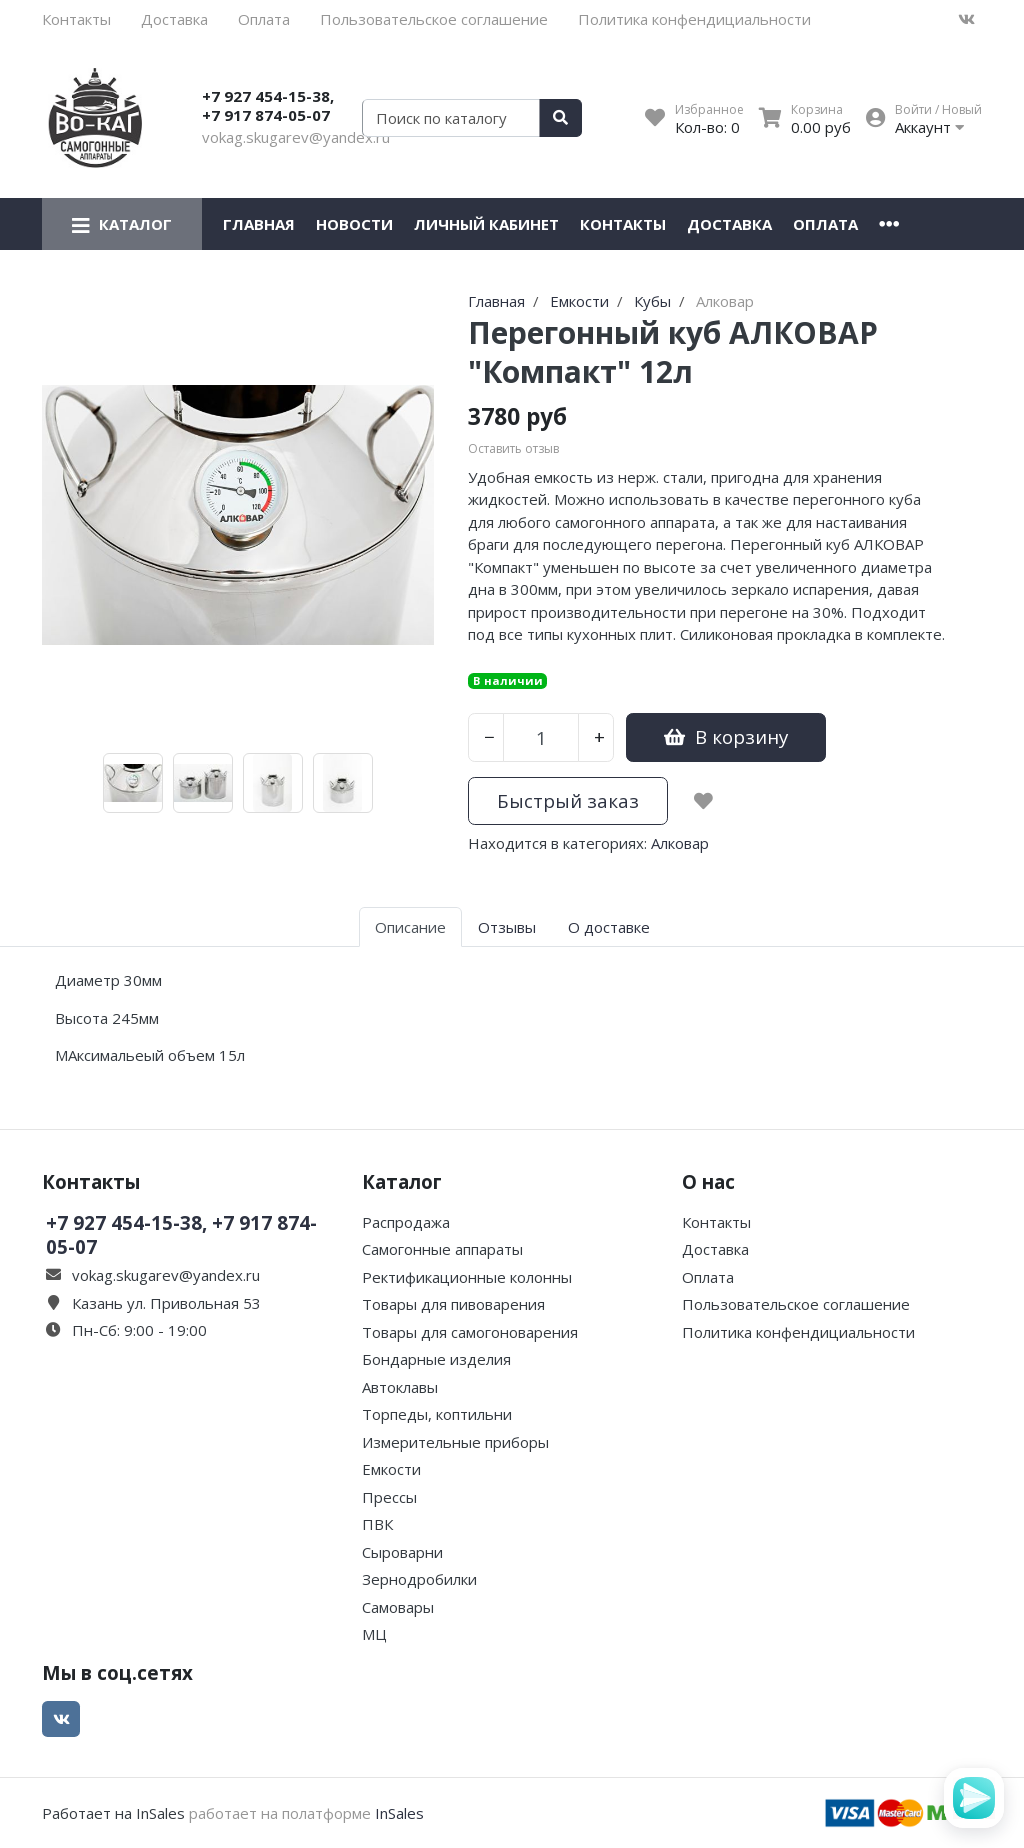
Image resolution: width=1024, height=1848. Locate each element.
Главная (259, 224)
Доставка (174, 19)
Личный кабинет (486, 224)
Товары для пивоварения (453, 1304)
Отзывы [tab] (507, 927)
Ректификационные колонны (467, 1277)
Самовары (398, 1607)
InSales (399, 1813)
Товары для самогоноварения (470, 1332)
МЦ (374, 1634)
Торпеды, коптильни (437, 1414)
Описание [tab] (410, 927)
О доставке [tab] (609, 927)
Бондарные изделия (436, 1359)
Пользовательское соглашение (434, 19)
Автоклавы (400, 1387)
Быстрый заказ (568, 800)
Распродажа (406, 1222)
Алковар (680, 843)
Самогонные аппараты (442, 1249)
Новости (354, 224)
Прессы (389, 1497)
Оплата (264, 19)
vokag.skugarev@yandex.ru (296, 137)
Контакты (76, 19)
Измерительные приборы (455, 1442)
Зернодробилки (419, 1579)
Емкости (391, 1469)
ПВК (377, 1524)
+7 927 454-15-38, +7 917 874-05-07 (268, 106)
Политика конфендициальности (694, 19)
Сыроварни (402, 1552)
